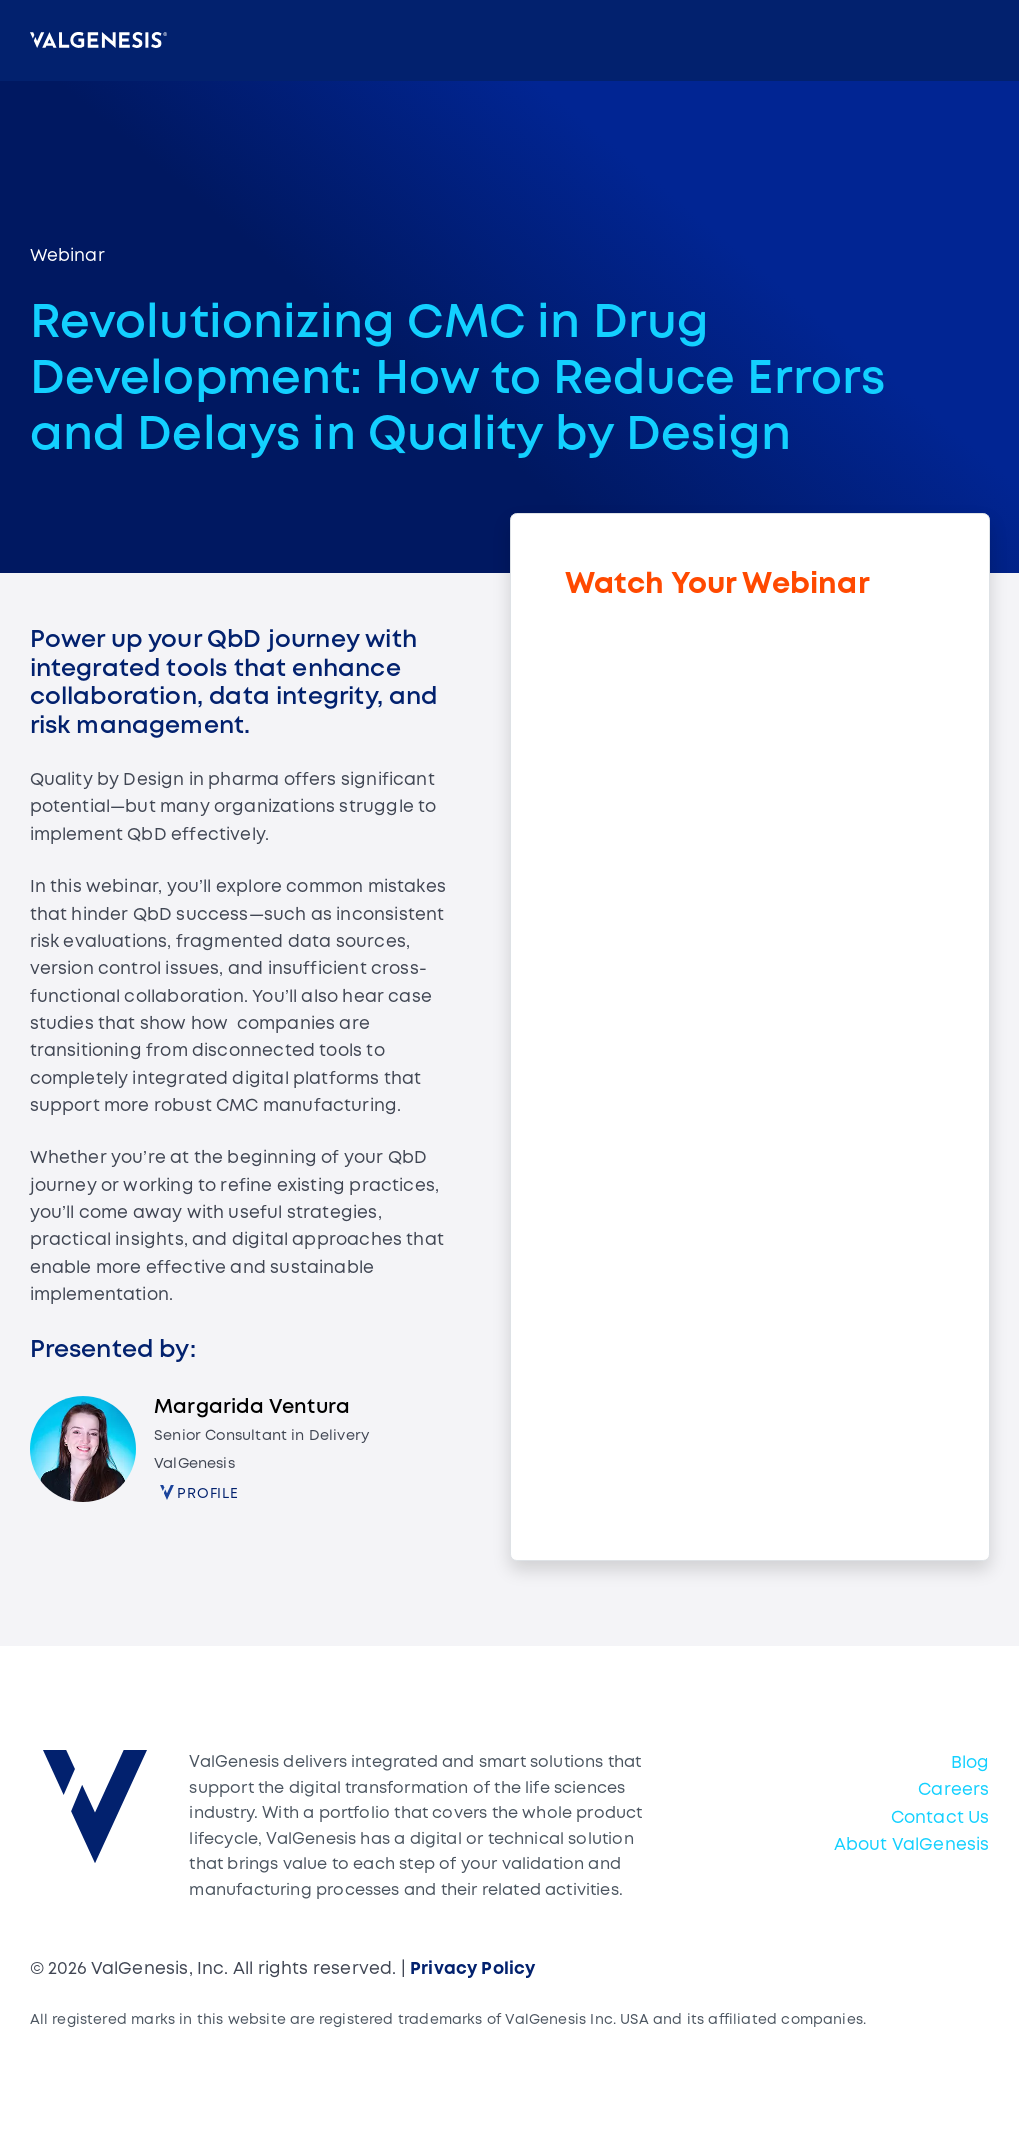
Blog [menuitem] (970, 1763)
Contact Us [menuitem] (940, 1818)
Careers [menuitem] (953, 1790)
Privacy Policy (473, 1969)
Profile (208, 1494)
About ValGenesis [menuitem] (912, 1845)
